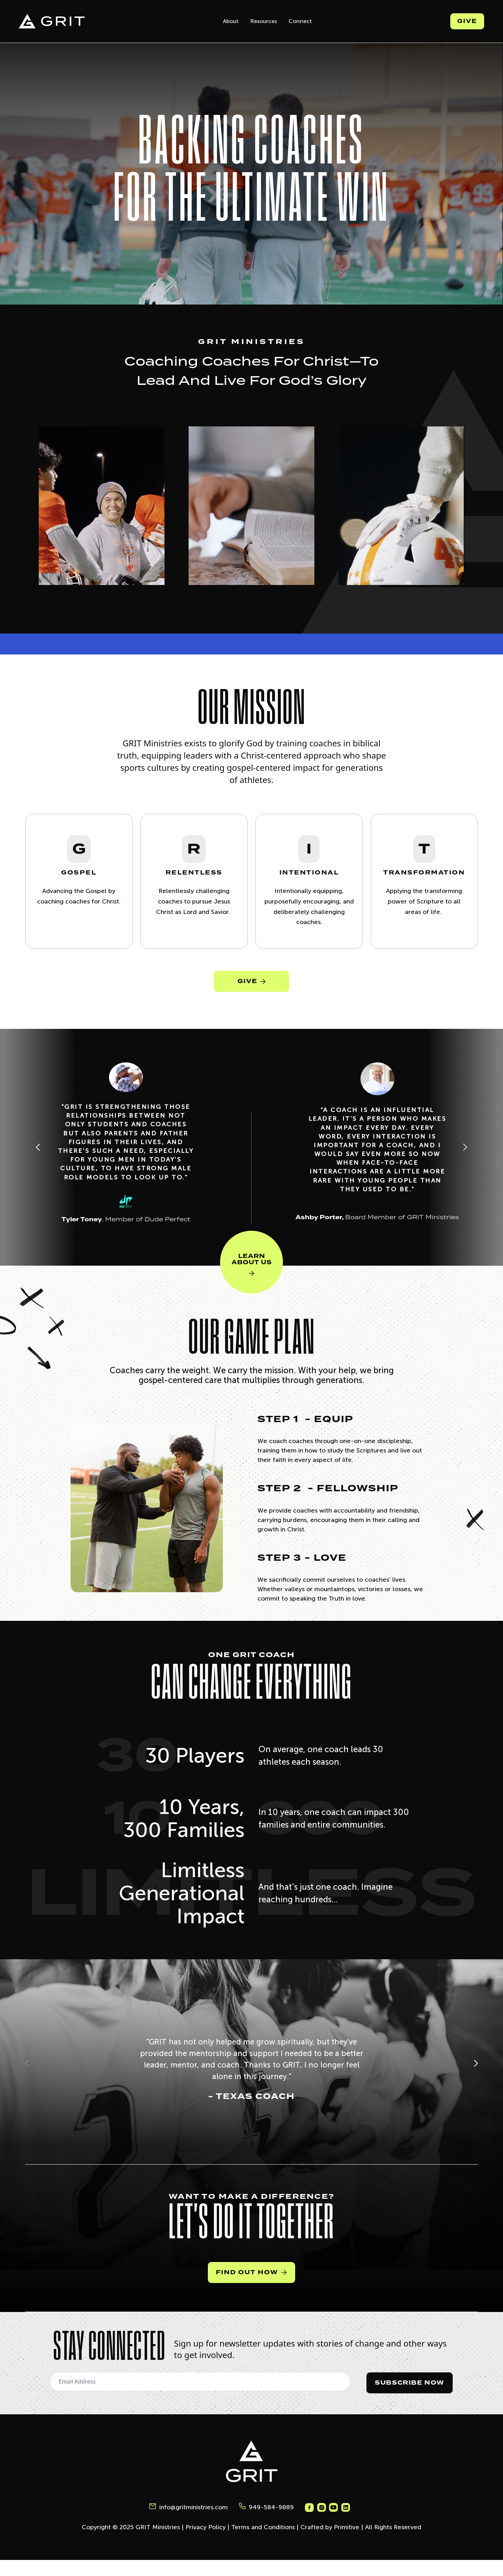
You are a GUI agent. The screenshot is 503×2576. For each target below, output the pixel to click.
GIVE (251, 990)
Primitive (346, 2543)
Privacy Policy (205, 2543)
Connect (300, 21)
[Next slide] (465, 1159)
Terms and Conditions (263, 2543)
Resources (263, 21)
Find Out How (251, 2288)
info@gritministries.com (188, 2523)
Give (467, 21)
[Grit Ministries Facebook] (309, 2523)
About (231, 21)
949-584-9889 (266, 2523)
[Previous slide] (38, 1159)
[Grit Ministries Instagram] (323, 2523)
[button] (27, 2079)
